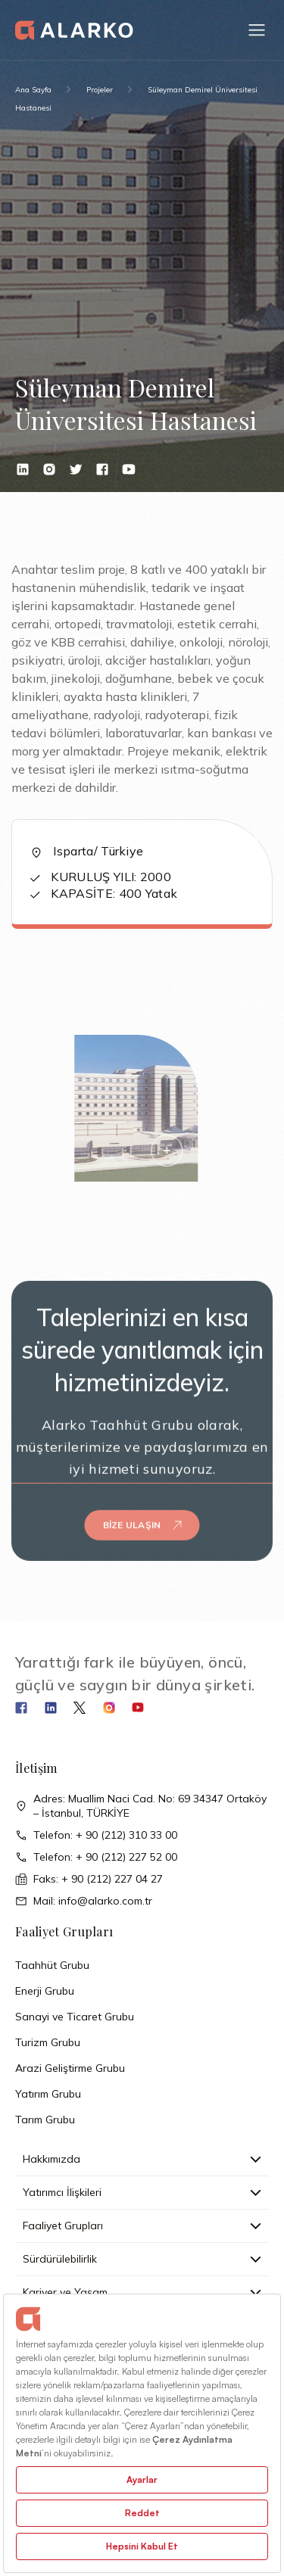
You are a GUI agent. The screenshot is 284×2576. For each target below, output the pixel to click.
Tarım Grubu (45, 2119)
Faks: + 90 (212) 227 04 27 (89, 1879)
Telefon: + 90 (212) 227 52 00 (96, 1857)
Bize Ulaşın (142, 1509)
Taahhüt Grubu (52, 1965)
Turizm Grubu (47, 2042)
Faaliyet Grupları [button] (142, 2225)
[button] (257, 30)
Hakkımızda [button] (142, 2159)
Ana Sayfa (33, 90)
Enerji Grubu (44, 1991)
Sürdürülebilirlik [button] (142, 2259)
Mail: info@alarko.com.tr (83, 1901)
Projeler (99, 90)
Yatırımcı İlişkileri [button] (142, 2192)
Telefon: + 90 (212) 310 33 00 (96, 1835)
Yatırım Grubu (48, 2094)
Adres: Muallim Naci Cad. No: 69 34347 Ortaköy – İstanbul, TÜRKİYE (141, 1806)
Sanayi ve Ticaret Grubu (74, 2016)
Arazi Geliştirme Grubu (70, 2068)
